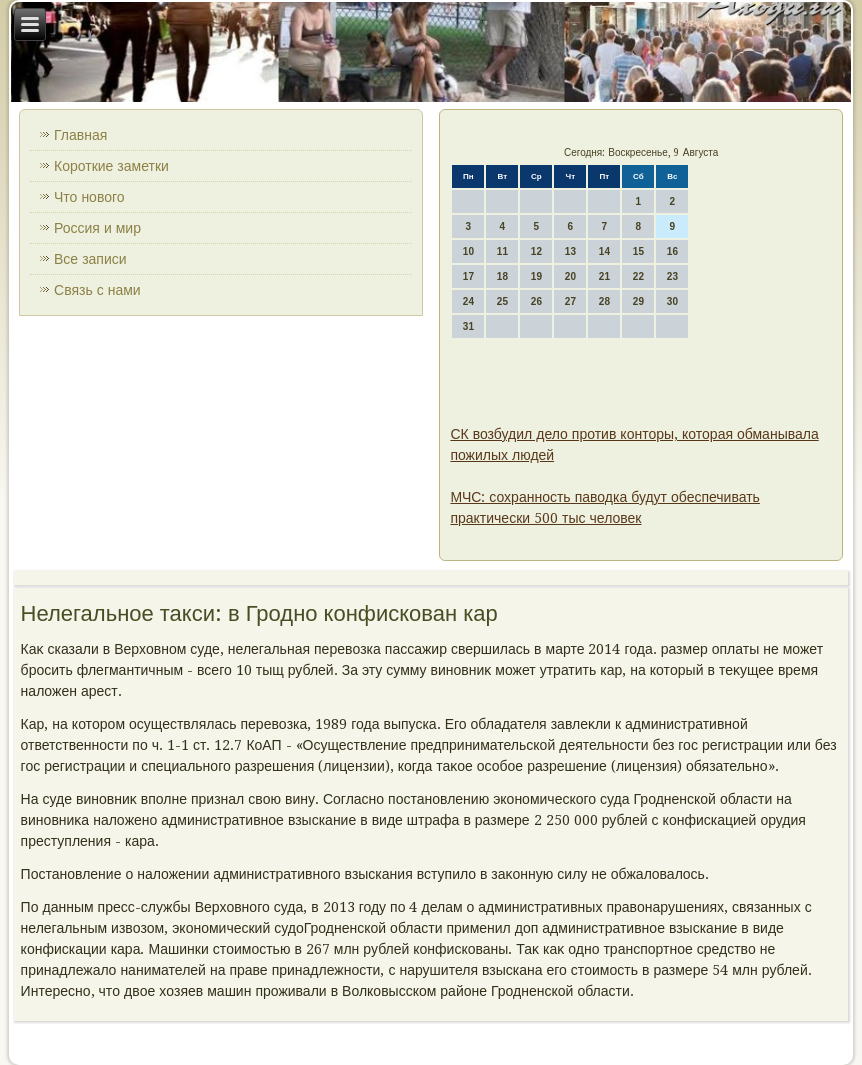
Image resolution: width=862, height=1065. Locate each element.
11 (502, 251)
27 (570, 301)
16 (672, 251)
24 (468, 301)
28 (604, 301)
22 (638, 276)
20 (570, 276)
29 (638, 301)
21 (604, 276)
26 (536, 301)
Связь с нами (97, 290)
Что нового (89, 197)
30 (672, 301)
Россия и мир (97, 228)
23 (672, 276)
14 (604, 251)
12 (536, 251)
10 (468, 251)
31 (468, 326)
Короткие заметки (111, 166)
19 (536, 276)
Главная (80, 135)
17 (468, 276)
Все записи (90, 259)
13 (570, 251)
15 (638, 251)
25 (502, 301)
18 (502, 276)
